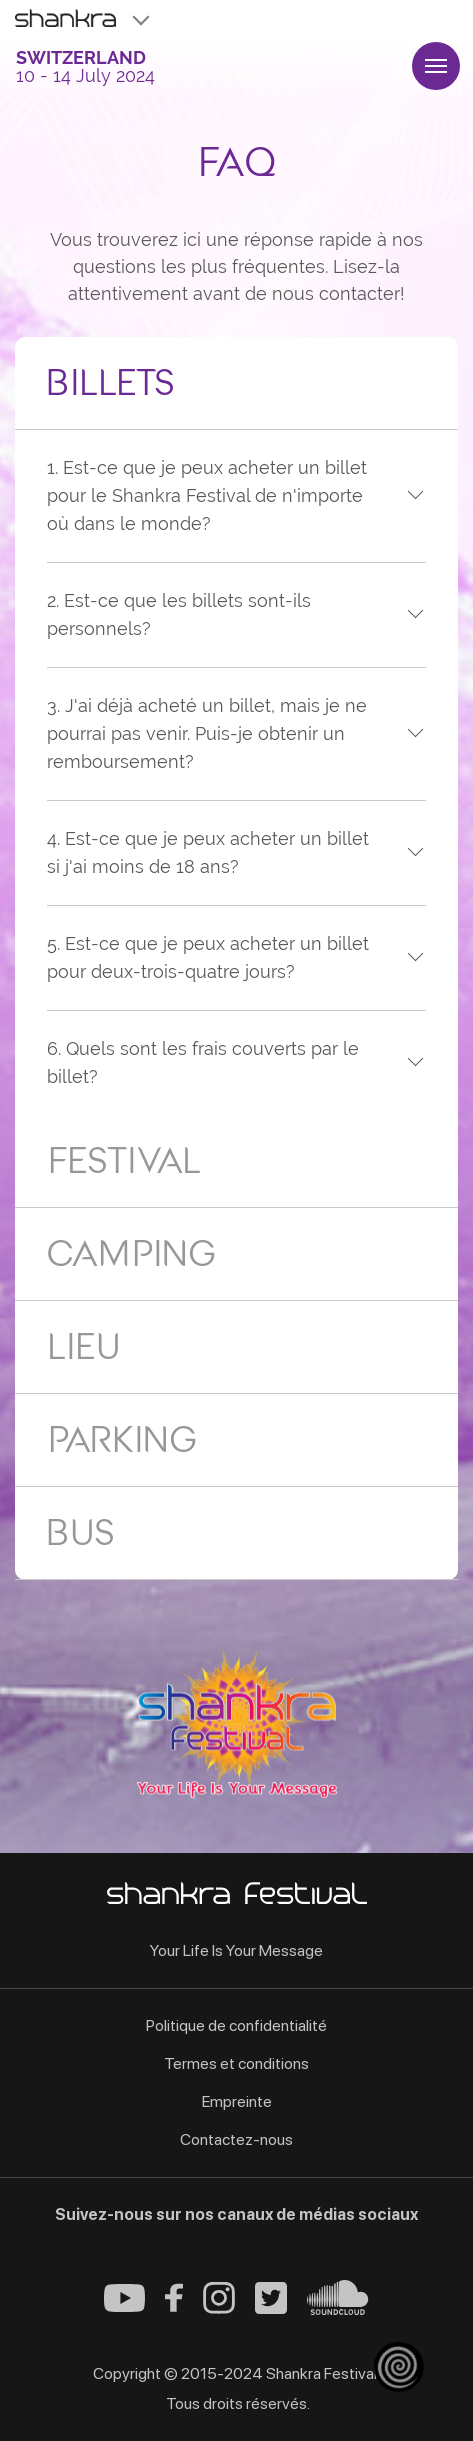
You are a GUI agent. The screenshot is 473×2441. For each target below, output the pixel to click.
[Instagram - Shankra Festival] (219, 2308)
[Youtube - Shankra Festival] (124, 2306)
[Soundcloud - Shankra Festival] (337, 2309)
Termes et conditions (236, 2063)
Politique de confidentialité (236, 2025)
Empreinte (237, 2101)
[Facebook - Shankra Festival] (174, 2306)
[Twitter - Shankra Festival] (271, 2308)
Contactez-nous (236, 2139)
